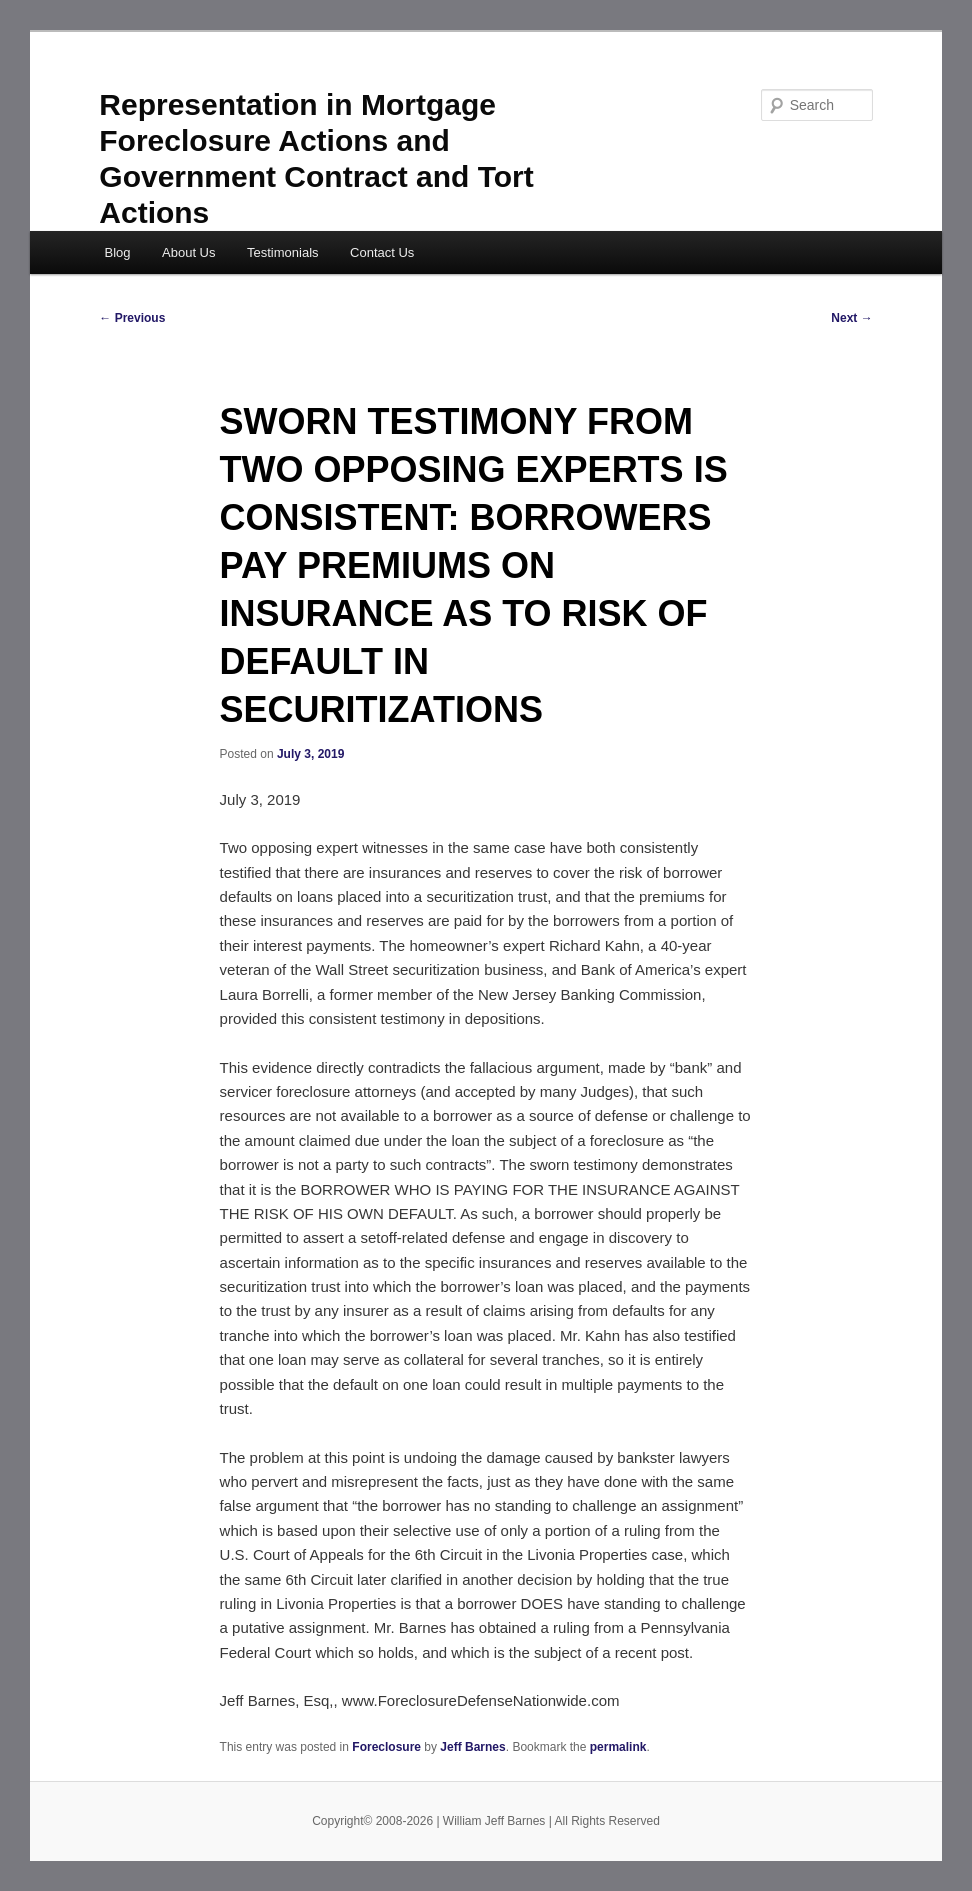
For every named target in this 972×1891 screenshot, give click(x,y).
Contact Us (382, 252)
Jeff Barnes (472, 1747)
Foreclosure (386, 1747)
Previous (132, 318)
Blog (117, 252)
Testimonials (283, 252)
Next (851, 318)
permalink (618, 1747)
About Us (188, 252)
